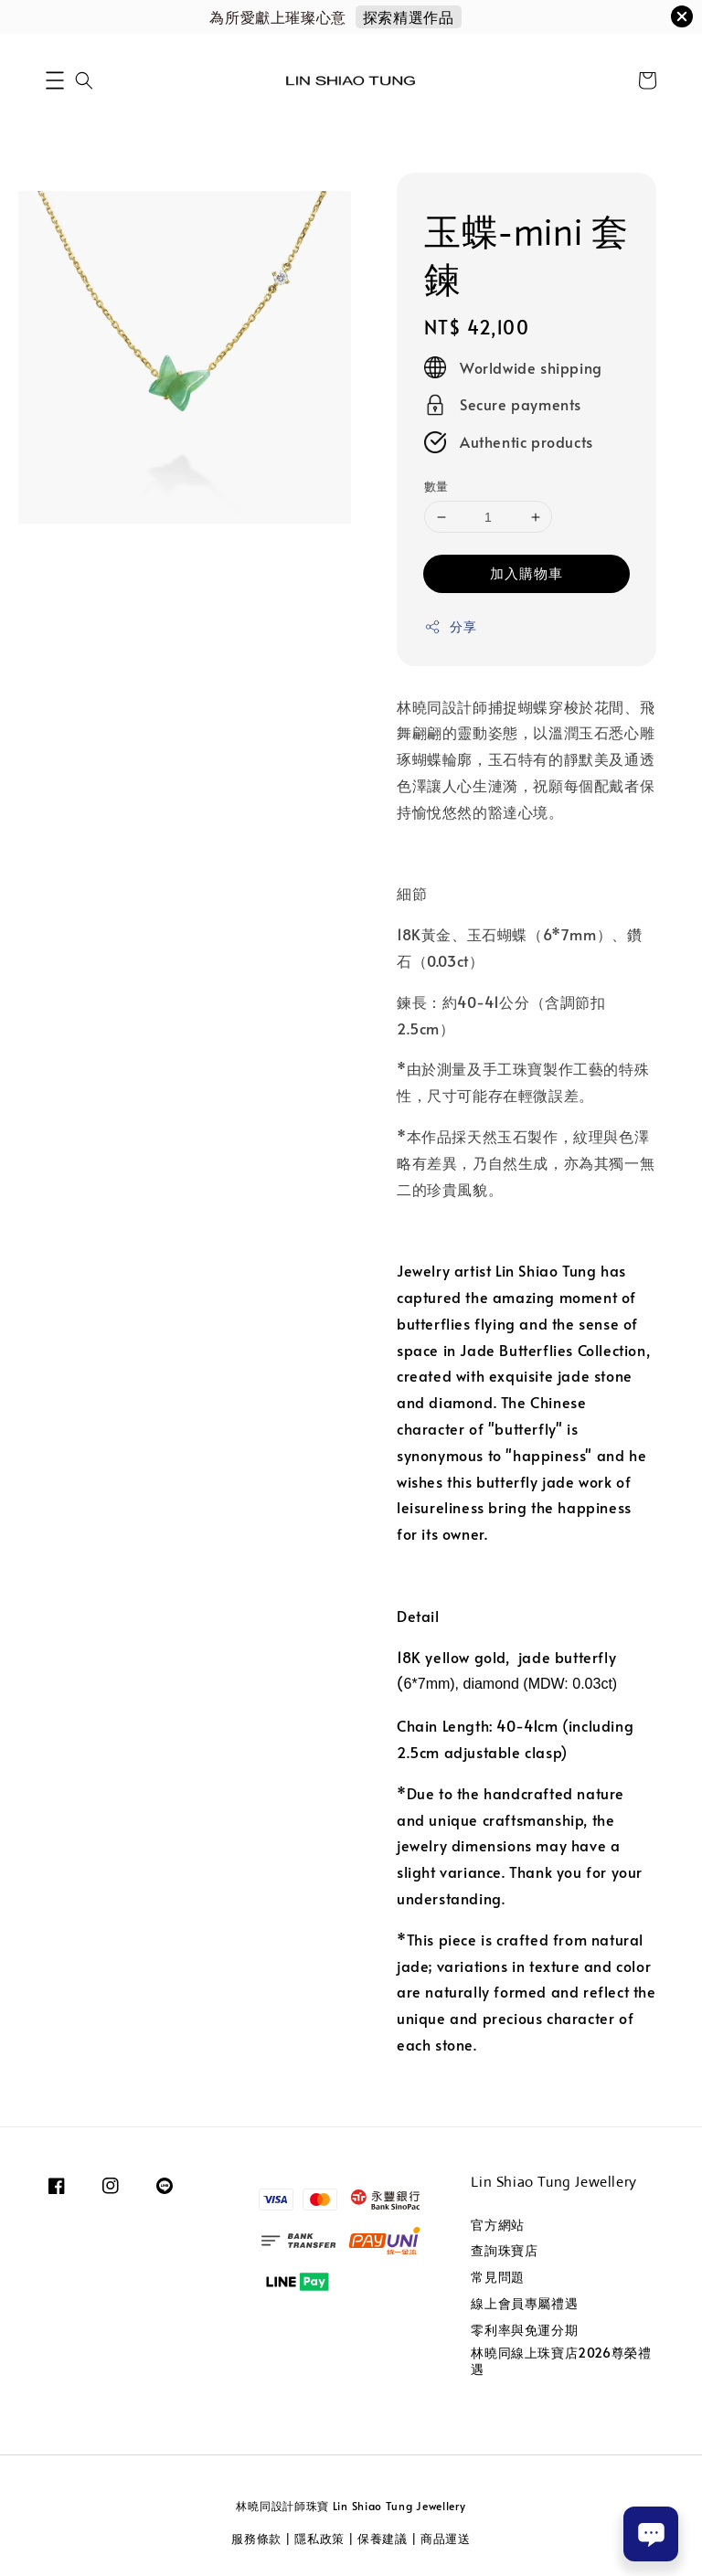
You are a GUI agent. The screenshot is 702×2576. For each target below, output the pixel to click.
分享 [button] (450, 626)
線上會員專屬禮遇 (524, 2303)
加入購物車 (526, 572)
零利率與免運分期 (524, 2329)
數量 (436, 486)
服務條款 (256, 2538)
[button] (55, 80)
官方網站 (497, 2225)
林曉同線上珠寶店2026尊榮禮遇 (561, 2361)
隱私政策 (319, 2538)
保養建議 (382, 2538)
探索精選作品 (408, 16)
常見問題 (497, 2276)
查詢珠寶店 (504, 2250)
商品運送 (445, 2538)
